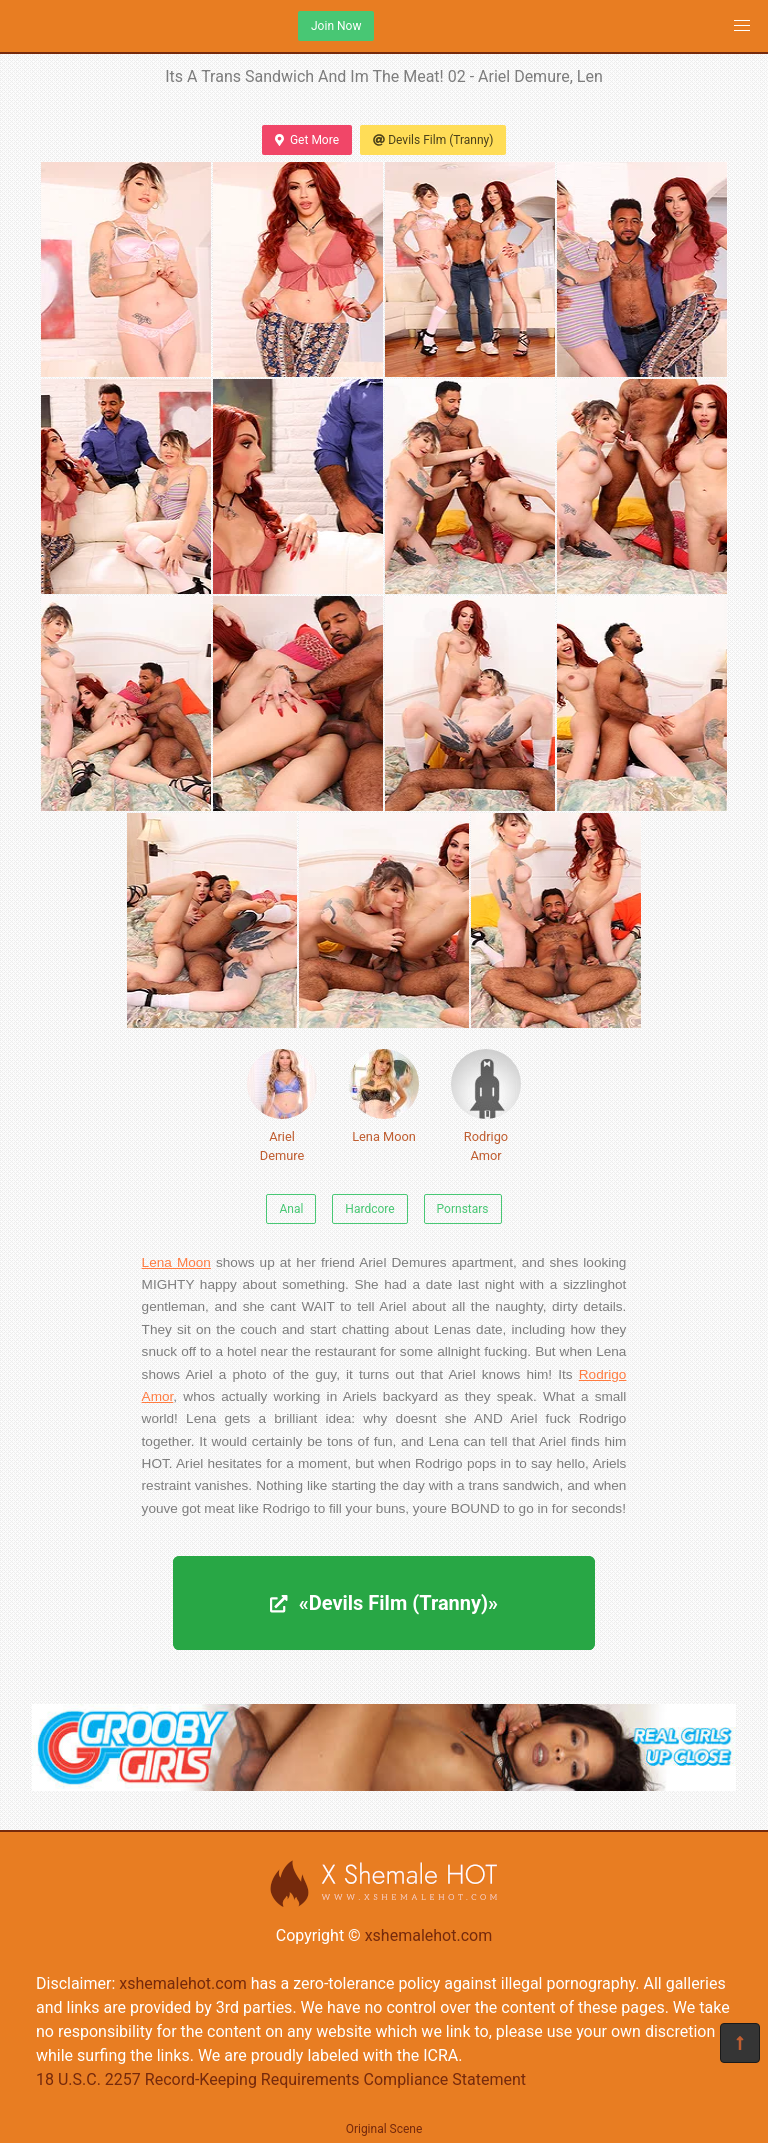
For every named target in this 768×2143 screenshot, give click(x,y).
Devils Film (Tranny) (433, 140)
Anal (291, 1209)
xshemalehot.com (429, 1935)
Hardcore (369, 1209)
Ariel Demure (282, 1106)
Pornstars (463, 1209)
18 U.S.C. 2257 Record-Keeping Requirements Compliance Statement (281, 2079)
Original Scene (384, 2129)
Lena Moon (384, 1096)
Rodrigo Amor (486, 1106)
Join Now (336, 26)
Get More (307, 140)
